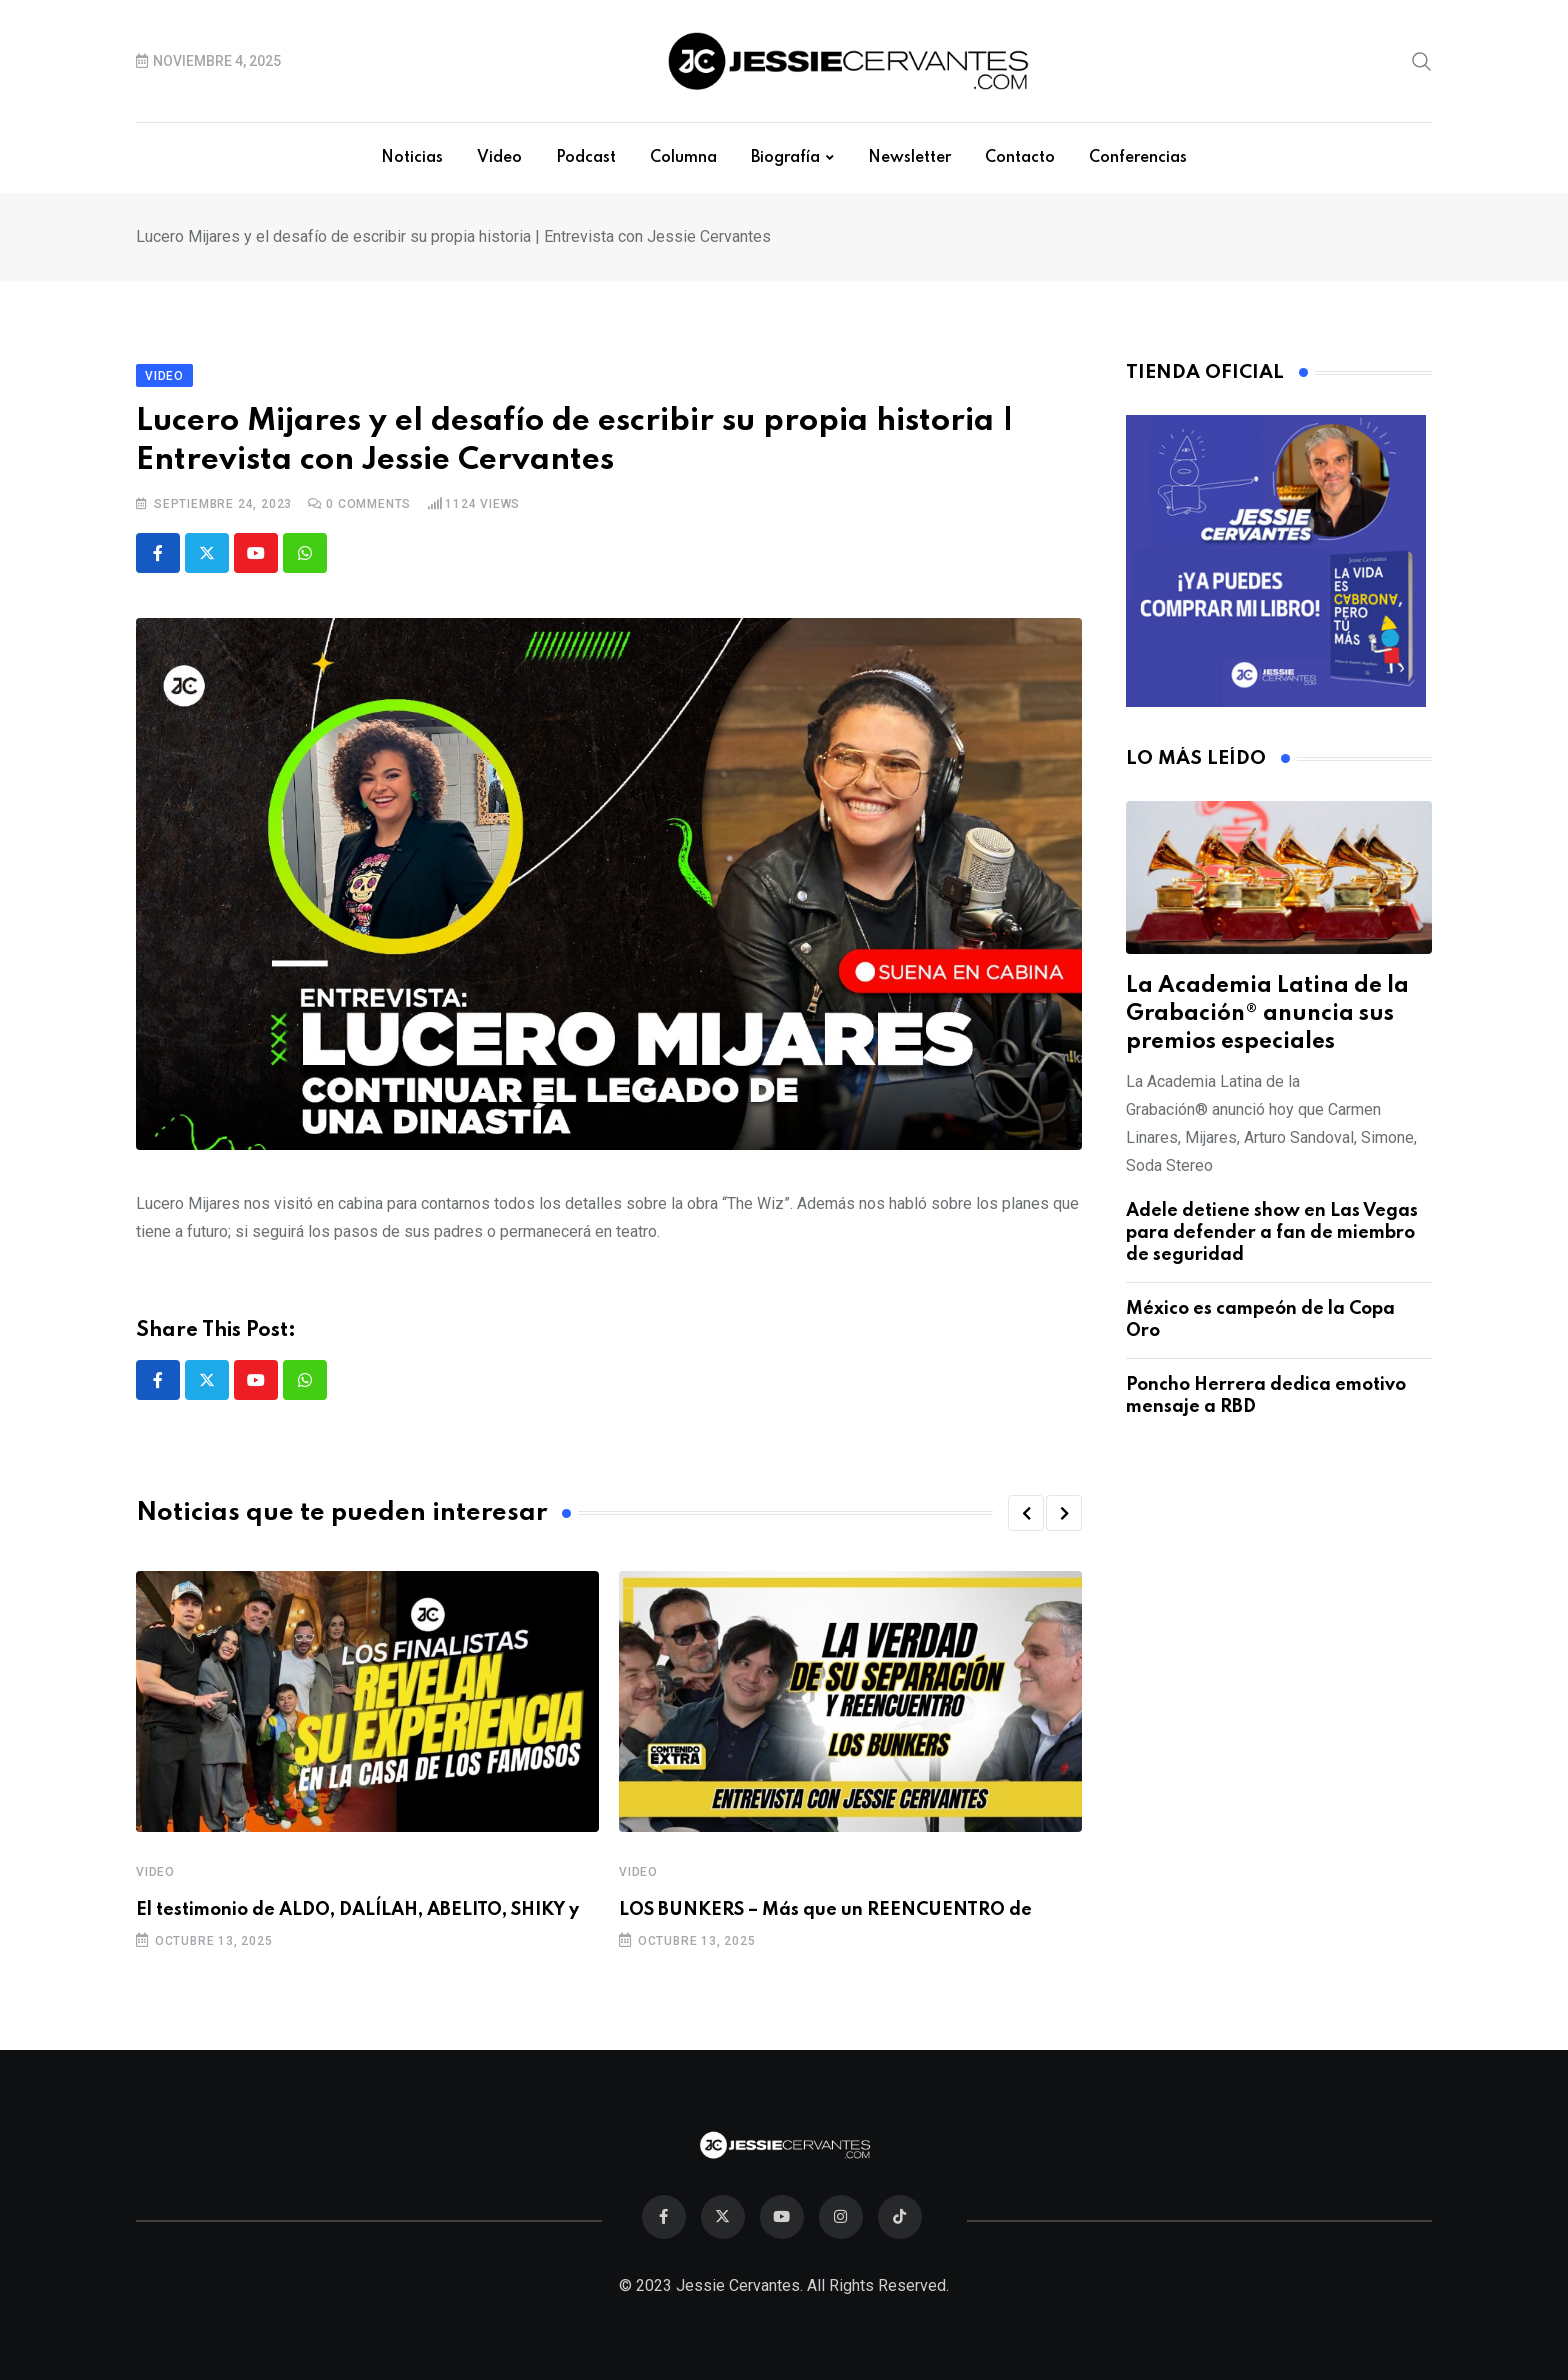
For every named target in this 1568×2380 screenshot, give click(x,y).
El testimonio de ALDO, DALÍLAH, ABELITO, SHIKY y (357, 1910)
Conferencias (1138, 158)
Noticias (412, 158)
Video (499, 158)
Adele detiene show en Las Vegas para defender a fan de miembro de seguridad (1272, 1233)
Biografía (785, 158)
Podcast (586, 158)
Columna (683, 158)
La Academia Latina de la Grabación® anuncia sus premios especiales (1267, 1014)
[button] (1026, 1514)
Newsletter (909, 158)
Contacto (1020, 158)
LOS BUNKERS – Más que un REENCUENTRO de (825, 1910)
